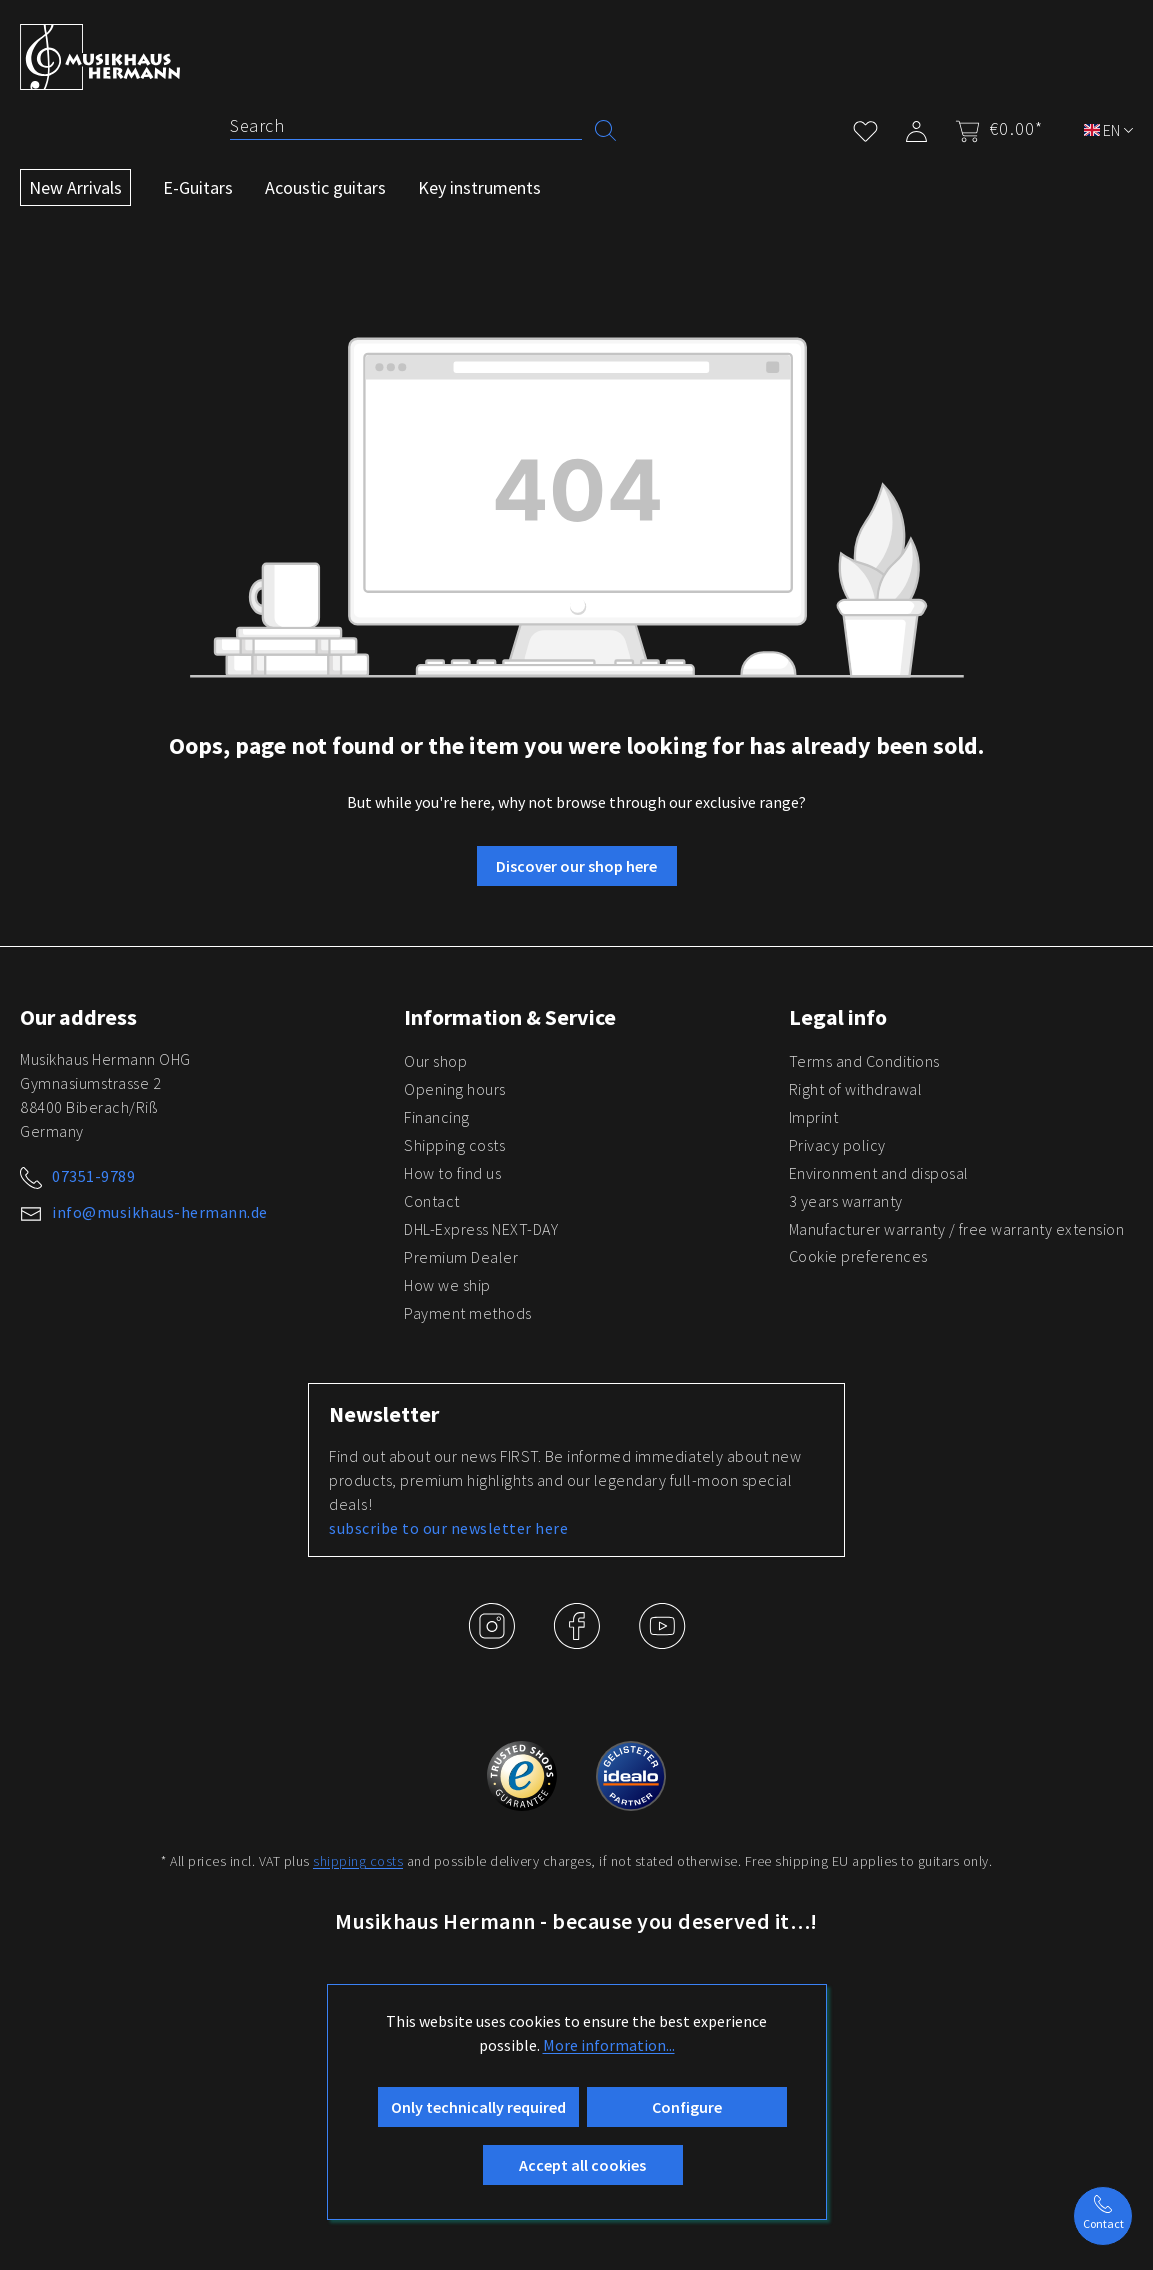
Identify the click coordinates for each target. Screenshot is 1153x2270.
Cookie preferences (858, 1256)
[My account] (916, 127)
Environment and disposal (879, 1173)
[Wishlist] (865, 127)
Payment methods (468, 1313)
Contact (432, 1201)
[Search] (406, 126)
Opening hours (455, 1089)
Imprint (814, 1117)
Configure (687, 2107)
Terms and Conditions (864, 1061)
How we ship (447, 1285)
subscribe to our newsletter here (448, 1528)
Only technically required (478, 2107)
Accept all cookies (582, 2165)
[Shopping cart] (993, 129)
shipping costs (358, 1861)
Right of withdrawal (856, 1089)
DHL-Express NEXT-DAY (481, 1229)
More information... (609, 2045)
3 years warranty (846, 1201)
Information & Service (510, 1017)
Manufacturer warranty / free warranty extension (957, 1229)
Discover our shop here (576, 866)
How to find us (452, 1173)
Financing (437, 1117)
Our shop (435, 1061)
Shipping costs (454, 1145)
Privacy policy (837, 1145)
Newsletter (384, 1414)
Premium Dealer (461, 1257)
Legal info (838, 1017)
